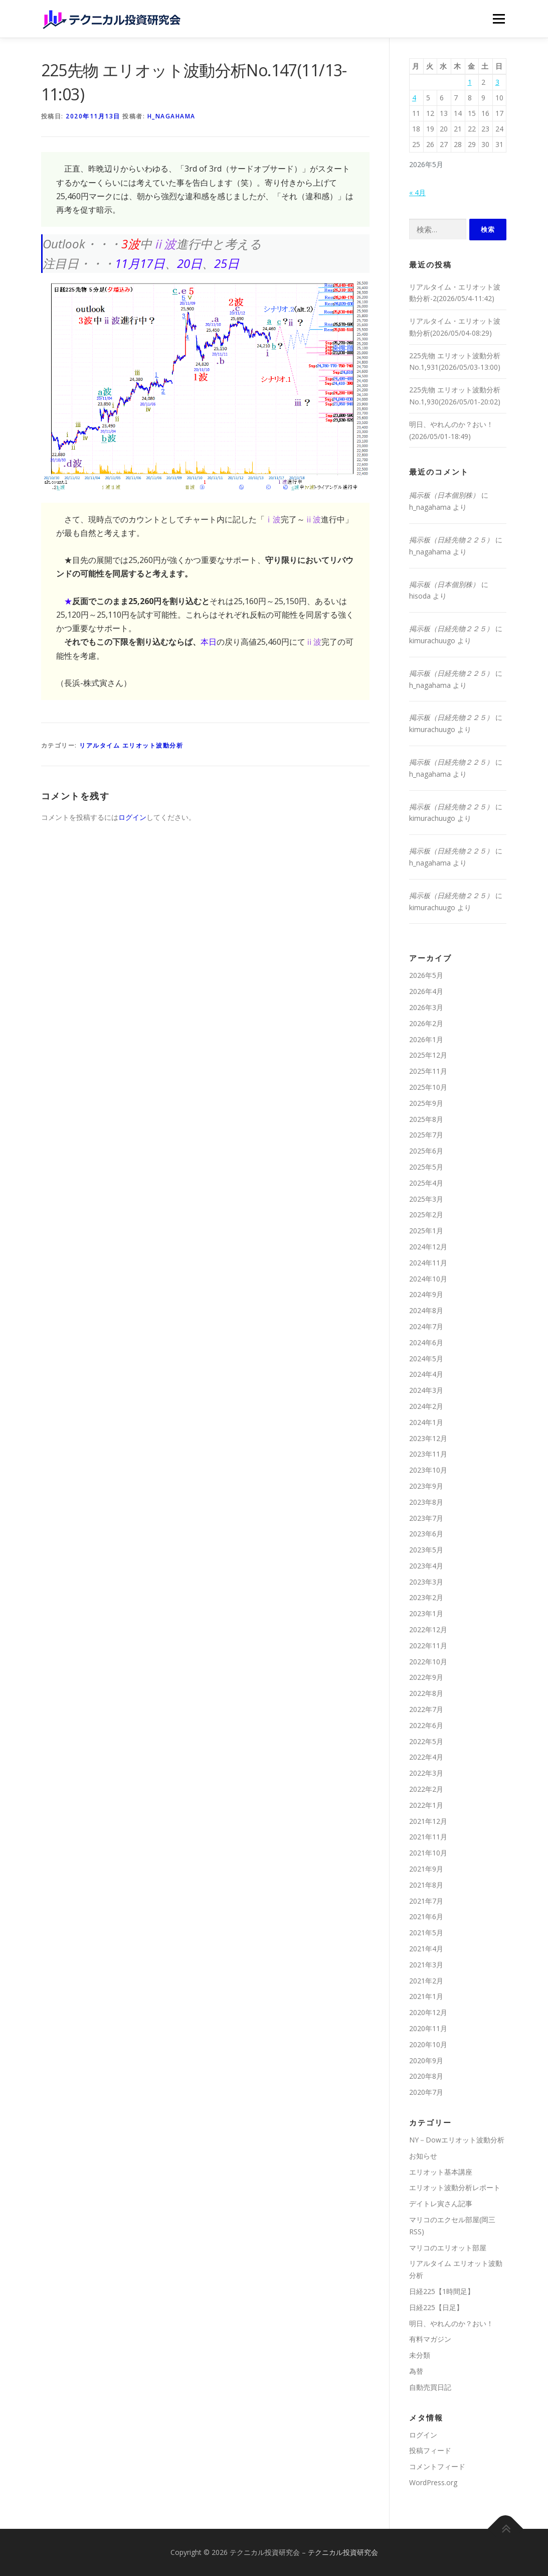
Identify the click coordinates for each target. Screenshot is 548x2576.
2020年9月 (426, 2060)
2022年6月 (426, 1725)
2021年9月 (426, 1869)
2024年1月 (426, 1422)
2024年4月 (426, 1374)
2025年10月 (428, 1087)
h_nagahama (171, 116)
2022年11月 (428, 1645)
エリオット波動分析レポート (454, 2187)
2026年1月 (426, 1039)
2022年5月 (426, 1741)
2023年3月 (426, 1582)
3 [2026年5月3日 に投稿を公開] (497, 82)
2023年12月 (428, 1438)
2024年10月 (428, 1278)
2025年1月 (426, 1230)
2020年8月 (426, 2076)
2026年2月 (426, 1023)
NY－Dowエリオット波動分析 (456, 2139)
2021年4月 (426, 1948)
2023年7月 (426, 1518)
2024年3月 (426, 1390)
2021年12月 (428, 1821)
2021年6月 (426, 1916)
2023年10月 (428, 1470)
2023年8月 (426, 1502)
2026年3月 (426, 1007)
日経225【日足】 (436, 2307)
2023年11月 (428, 1454)
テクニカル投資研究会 (343, 2552)
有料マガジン (430, 2339)
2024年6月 (426, 1342)
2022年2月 (426, 1789)
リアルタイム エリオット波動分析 (131, 745)
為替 (416, 2371)
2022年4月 (426, 1757)
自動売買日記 (430, 2387)
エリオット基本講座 (440, 2172)
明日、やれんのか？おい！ (451, 2323)
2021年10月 (428, 1852)
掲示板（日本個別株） (444, 495)
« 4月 (417, 192)
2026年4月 (426, 991)
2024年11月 (428, 1262)
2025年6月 (426, 1151)
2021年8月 (426, 1885)
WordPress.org (433, 2482)
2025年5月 (426, 1167)
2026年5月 (426, 975)
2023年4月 (426, 1565)
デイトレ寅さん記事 (440, 2203)
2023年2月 (426, 1597)
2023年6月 (426, 1533)
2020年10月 (428, 2044)
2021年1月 (426, 1996)
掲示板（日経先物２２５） (451, 539)
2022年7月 (426, 1709)
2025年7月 (426, 1134)
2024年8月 (426, 1310)
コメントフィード (437, 2466)
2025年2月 (426, 1214)
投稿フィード (430, 2450)
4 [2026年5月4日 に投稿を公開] (414, 97)
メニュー (498, 19)
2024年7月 (426, 1326)
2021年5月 (426, 1932)
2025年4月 (426, 1183)
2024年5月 (426, 1358)
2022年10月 (428, 1661)
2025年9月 (426, 1103)
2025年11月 (428, 1071)
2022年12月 (428, 1629)
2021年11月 (428, 1836)
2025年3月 (426, 1199)
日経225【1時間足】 (441, 2291)
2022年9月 (426, 1677)
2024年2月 (426, 1406)
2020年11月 (428, 2028)
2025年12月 (428, 1055)
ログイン (132, 817)
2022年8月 (426, 1693)
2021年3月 (426, 1964)
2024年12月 (428, 1246)
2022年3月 (426, 1773)
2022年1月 (426, 1805)
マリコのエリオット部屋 (447, 2247)
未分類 (419, 2355)
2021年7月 (426, 1901)
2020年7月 (426, 2092)
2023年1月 (426, 1613)
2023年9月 (426, 1486)
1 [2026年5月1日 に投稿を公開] (470, 82)
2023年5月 (426, 1549)
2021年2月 (426, 1980)
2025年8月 (426, 1119)
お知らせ (423, 2156)
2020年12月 (428, 2012)
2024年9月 (426, 1294)
